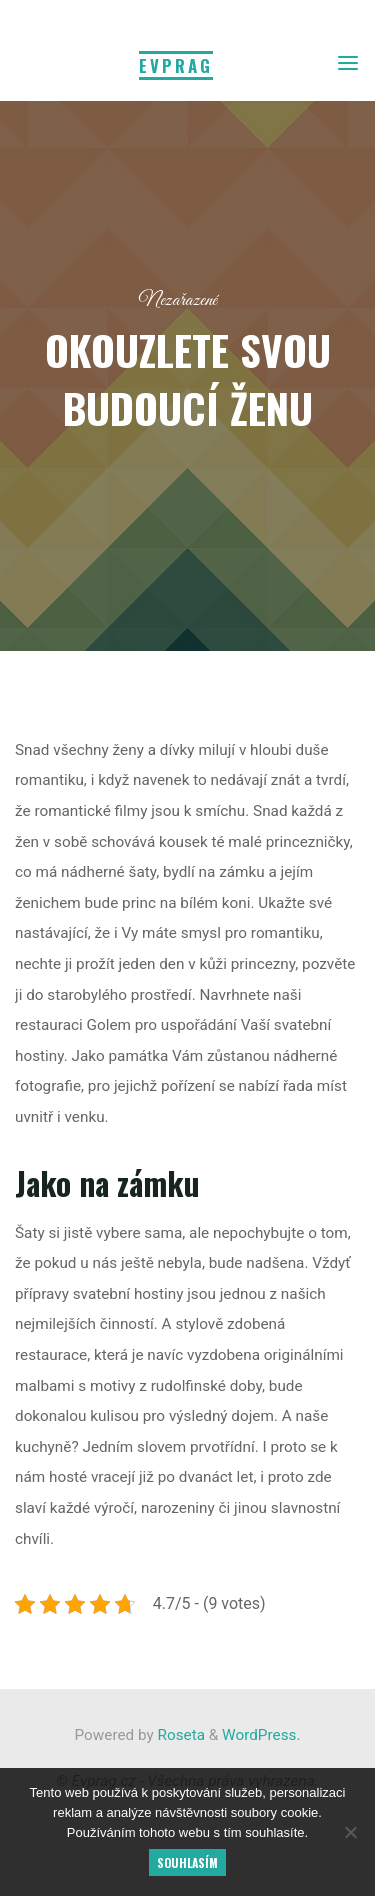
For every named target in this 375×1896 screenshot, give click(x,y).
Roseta (179, 1735)
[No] (350, 1832)
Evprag (176, 65)
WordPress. (261, 1735)
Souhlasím (187, 1862)
